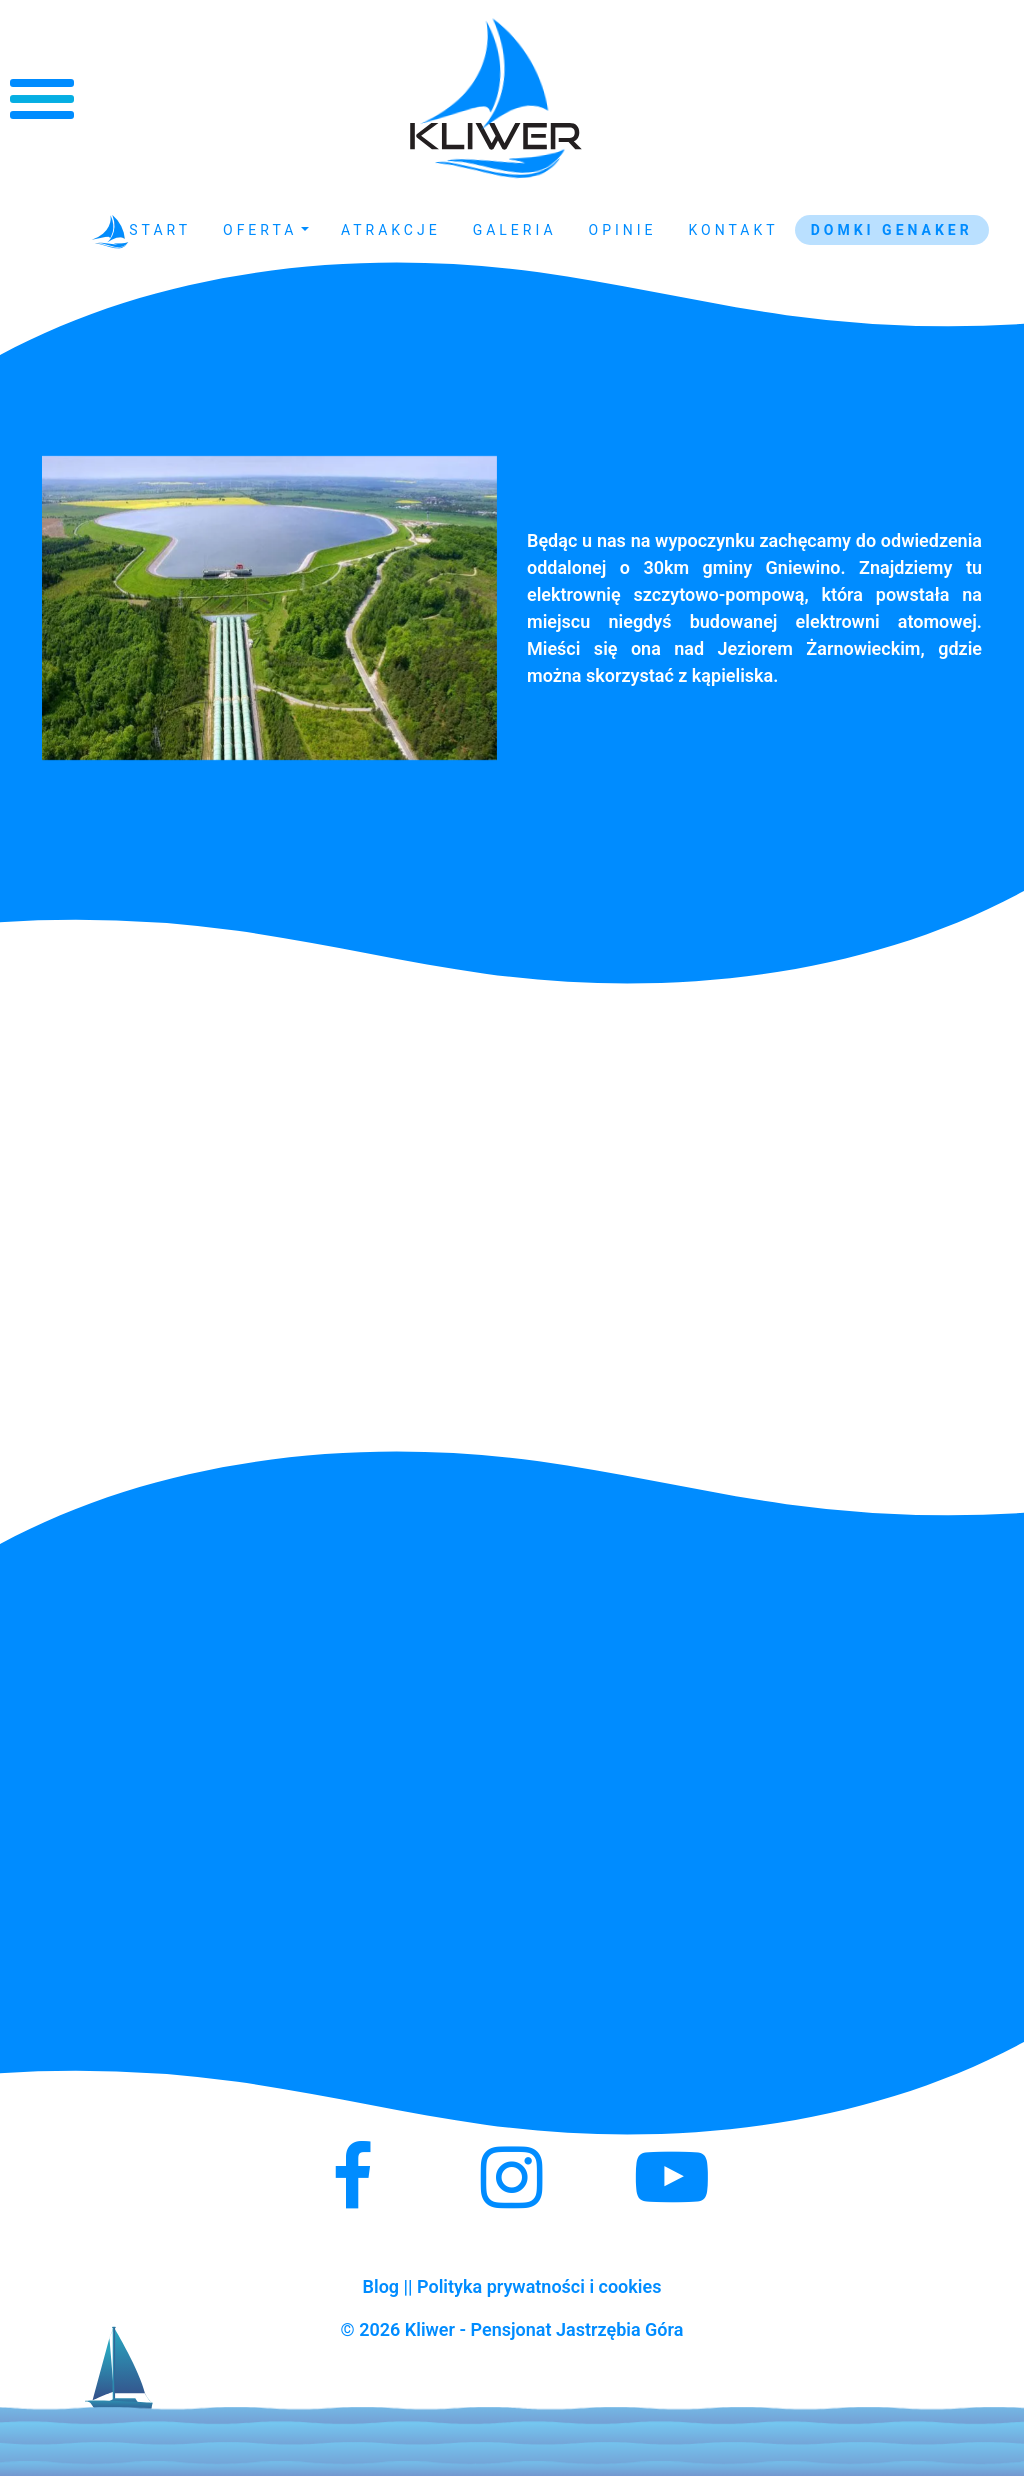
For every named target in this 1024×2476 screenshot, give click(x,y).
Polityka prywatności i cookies (539, 2286)
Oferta (260, 230)
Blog (381, 2286)
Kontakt (734, 230)
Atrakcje (391, 230)
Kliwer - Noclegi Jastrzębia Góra (496, 99)
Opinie (623, 230)
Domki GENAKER (892, 230)
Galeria (515, 230)
